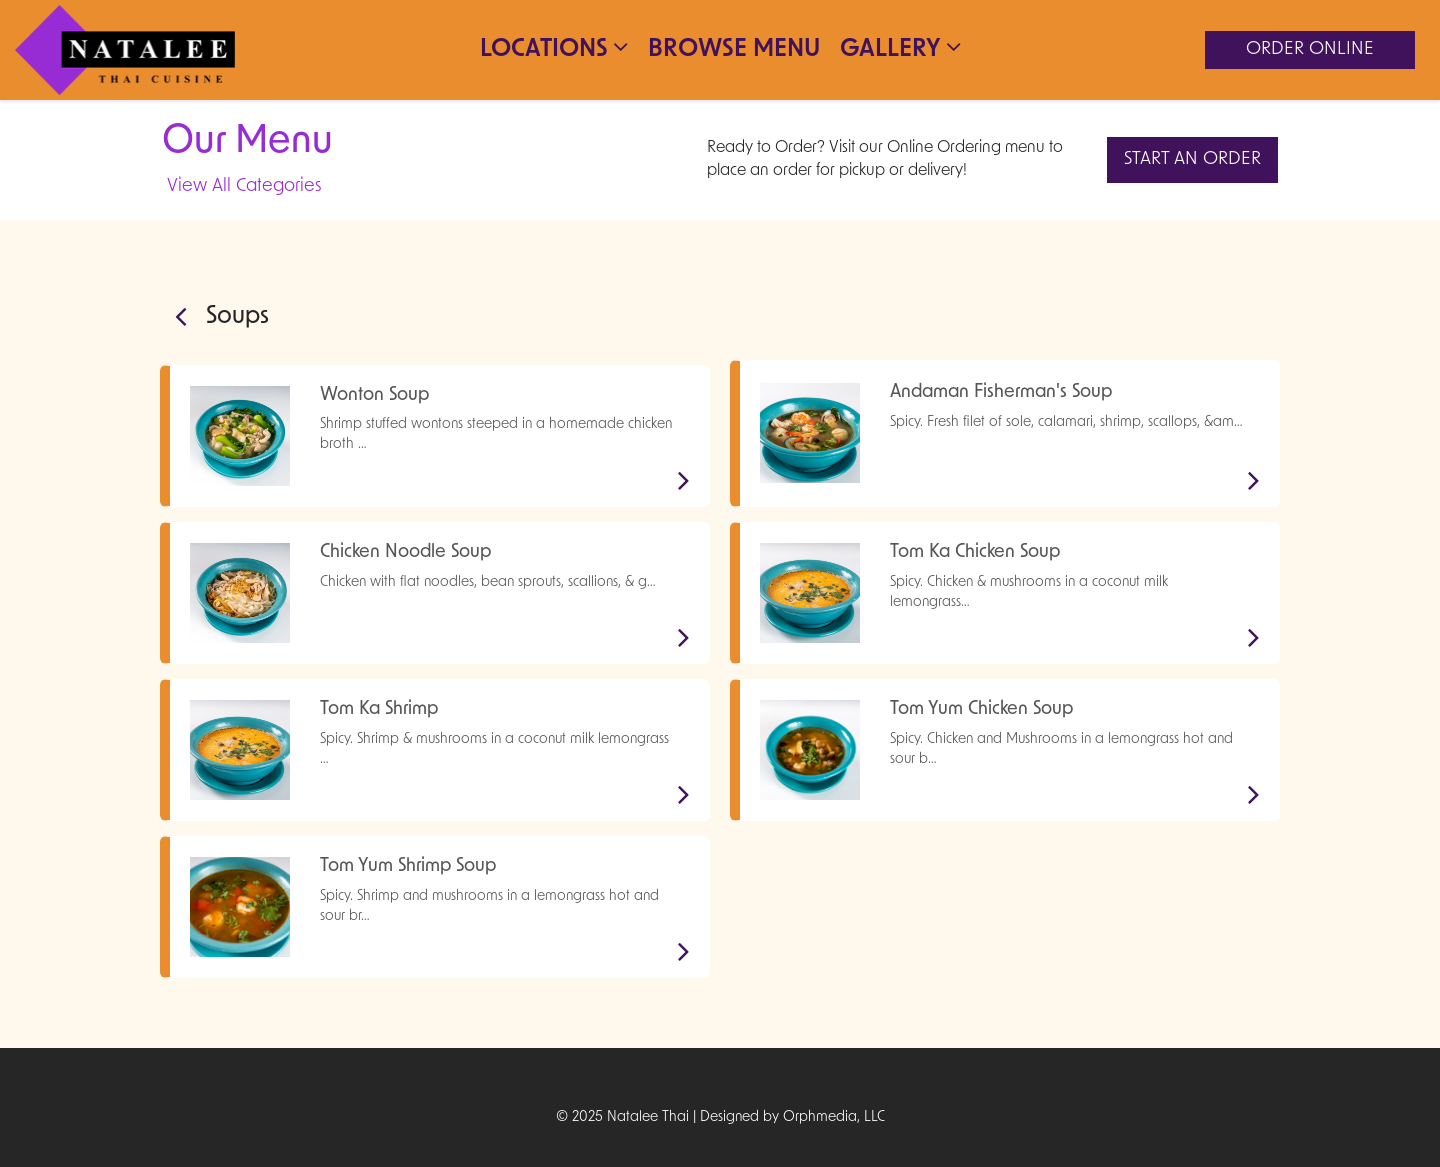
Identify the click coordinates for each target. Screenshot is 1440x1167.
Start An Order (1192, 159)
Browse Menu (734, 50)
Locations (554, 48)
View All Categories (244, 186)
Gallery (900, 48)
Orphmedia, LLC (834, 1117)
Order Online (1310, 49)
